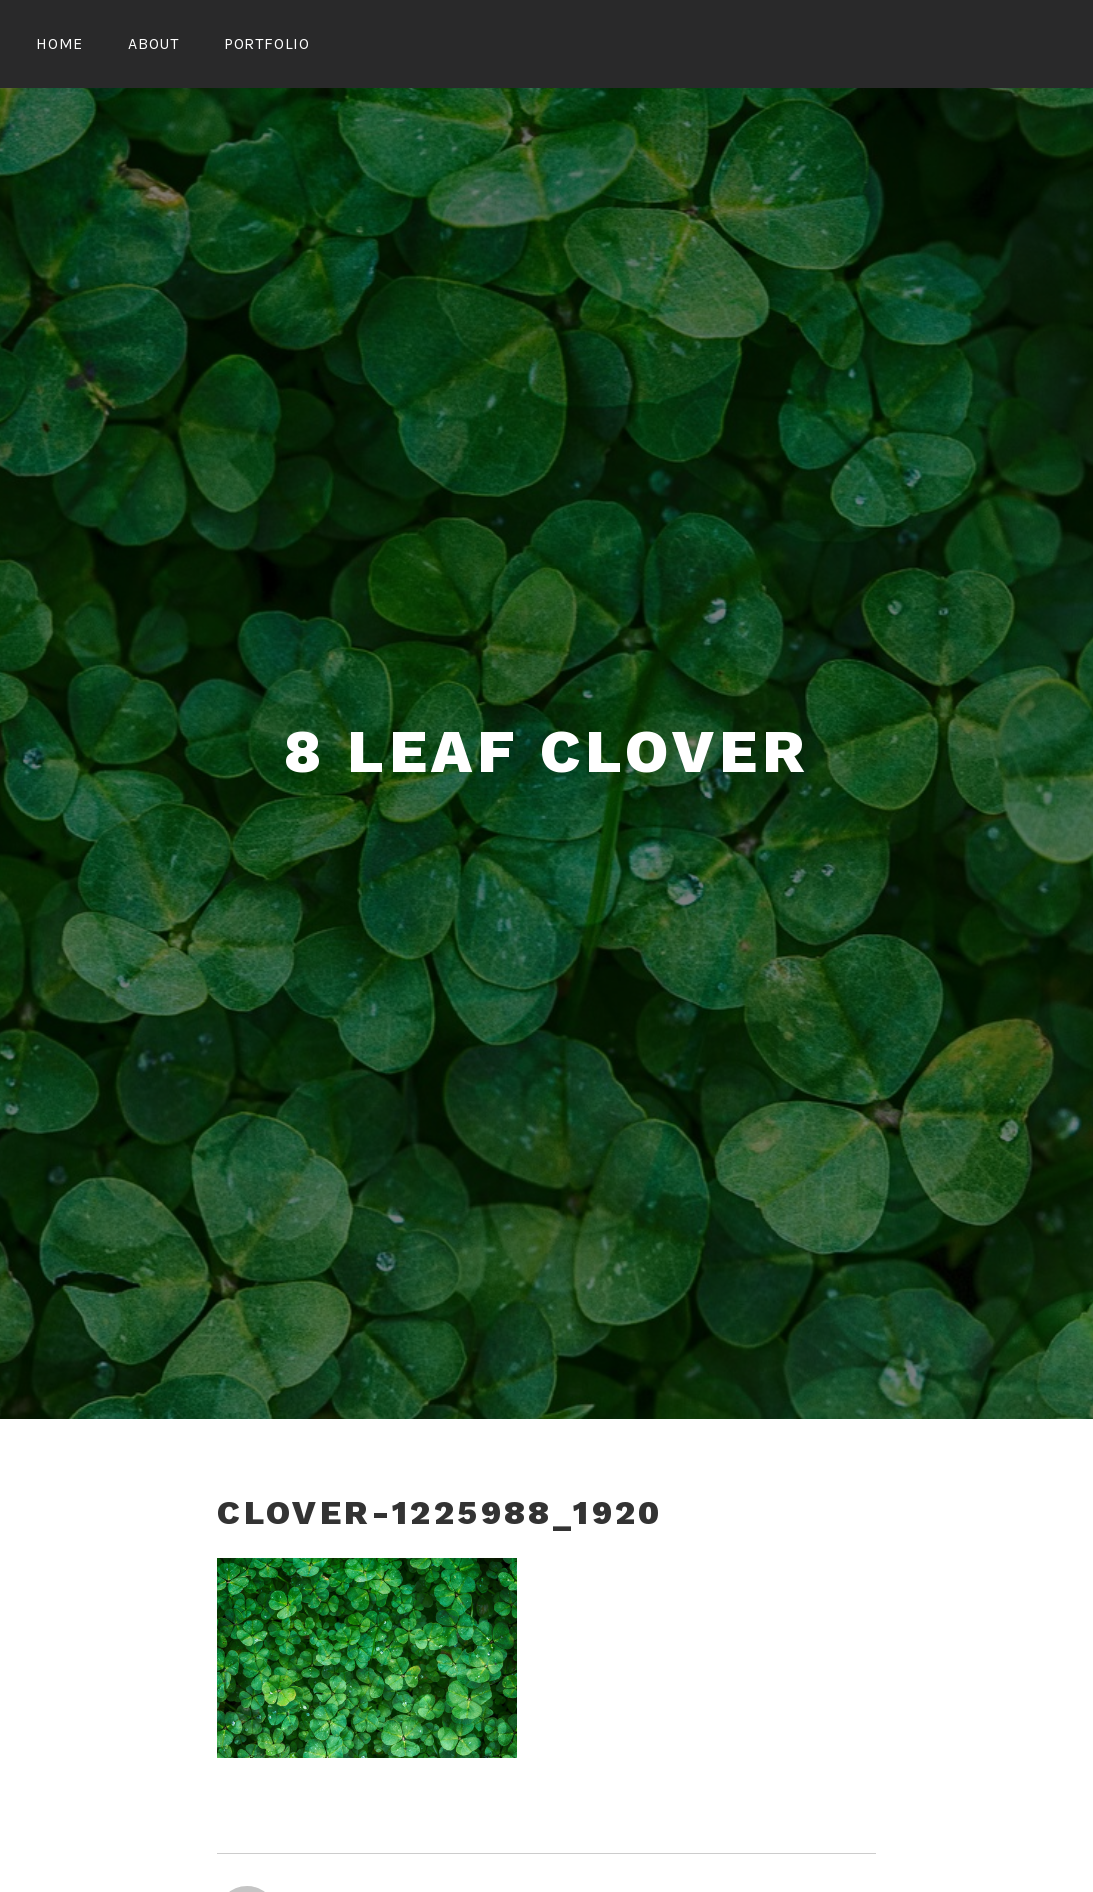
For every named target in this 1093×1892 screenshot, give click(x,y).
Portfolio (267, 43)
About (153, 43)
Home (59, 43)
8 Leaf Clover (546, 751)
